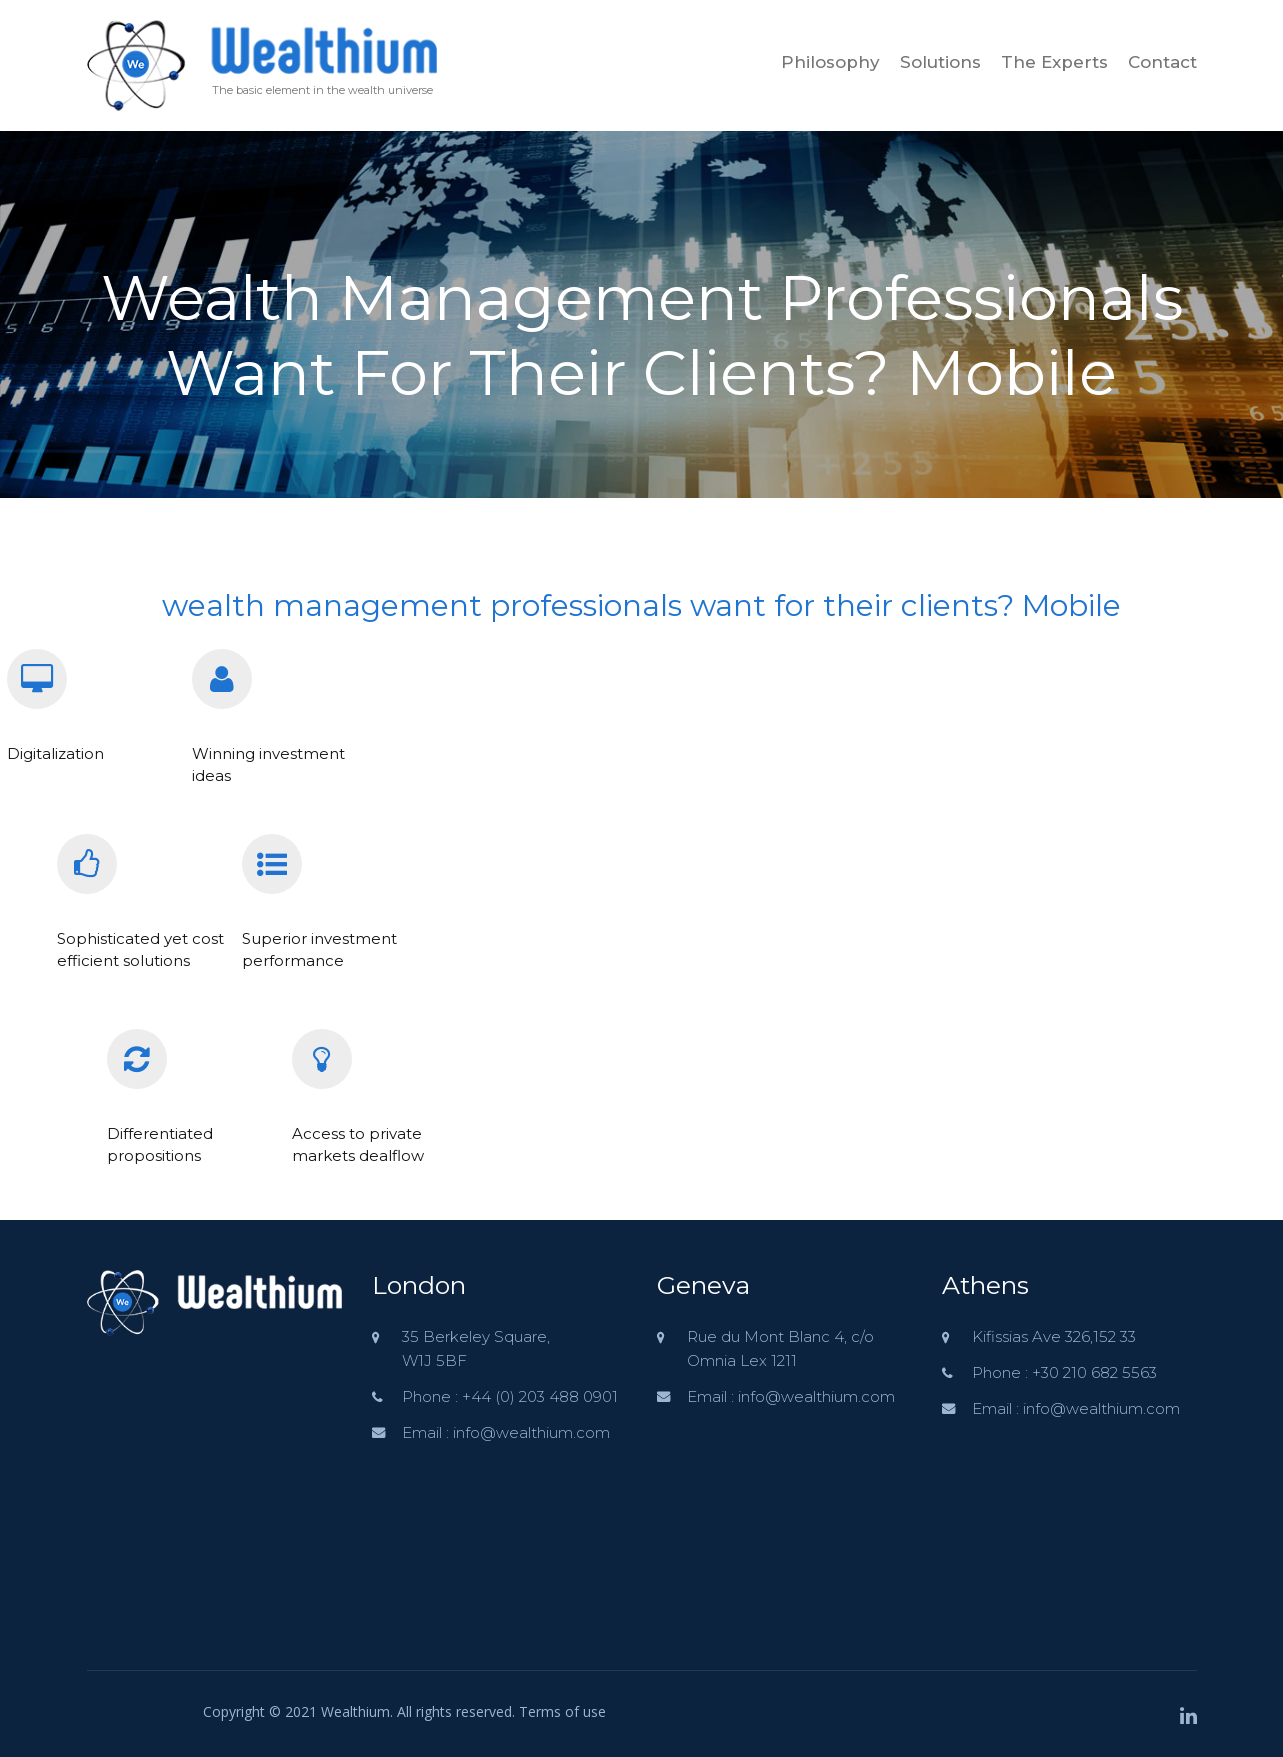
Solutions (940, 62)
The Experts (1054, 62)
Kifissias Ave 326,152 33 (1054, 1336)
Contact (1162, 62)
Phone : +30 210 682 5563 (1064, 1372)
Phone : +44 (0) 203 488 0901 (510, 1396)
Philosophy (830, 62)
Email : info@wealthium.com (506, 1432)
